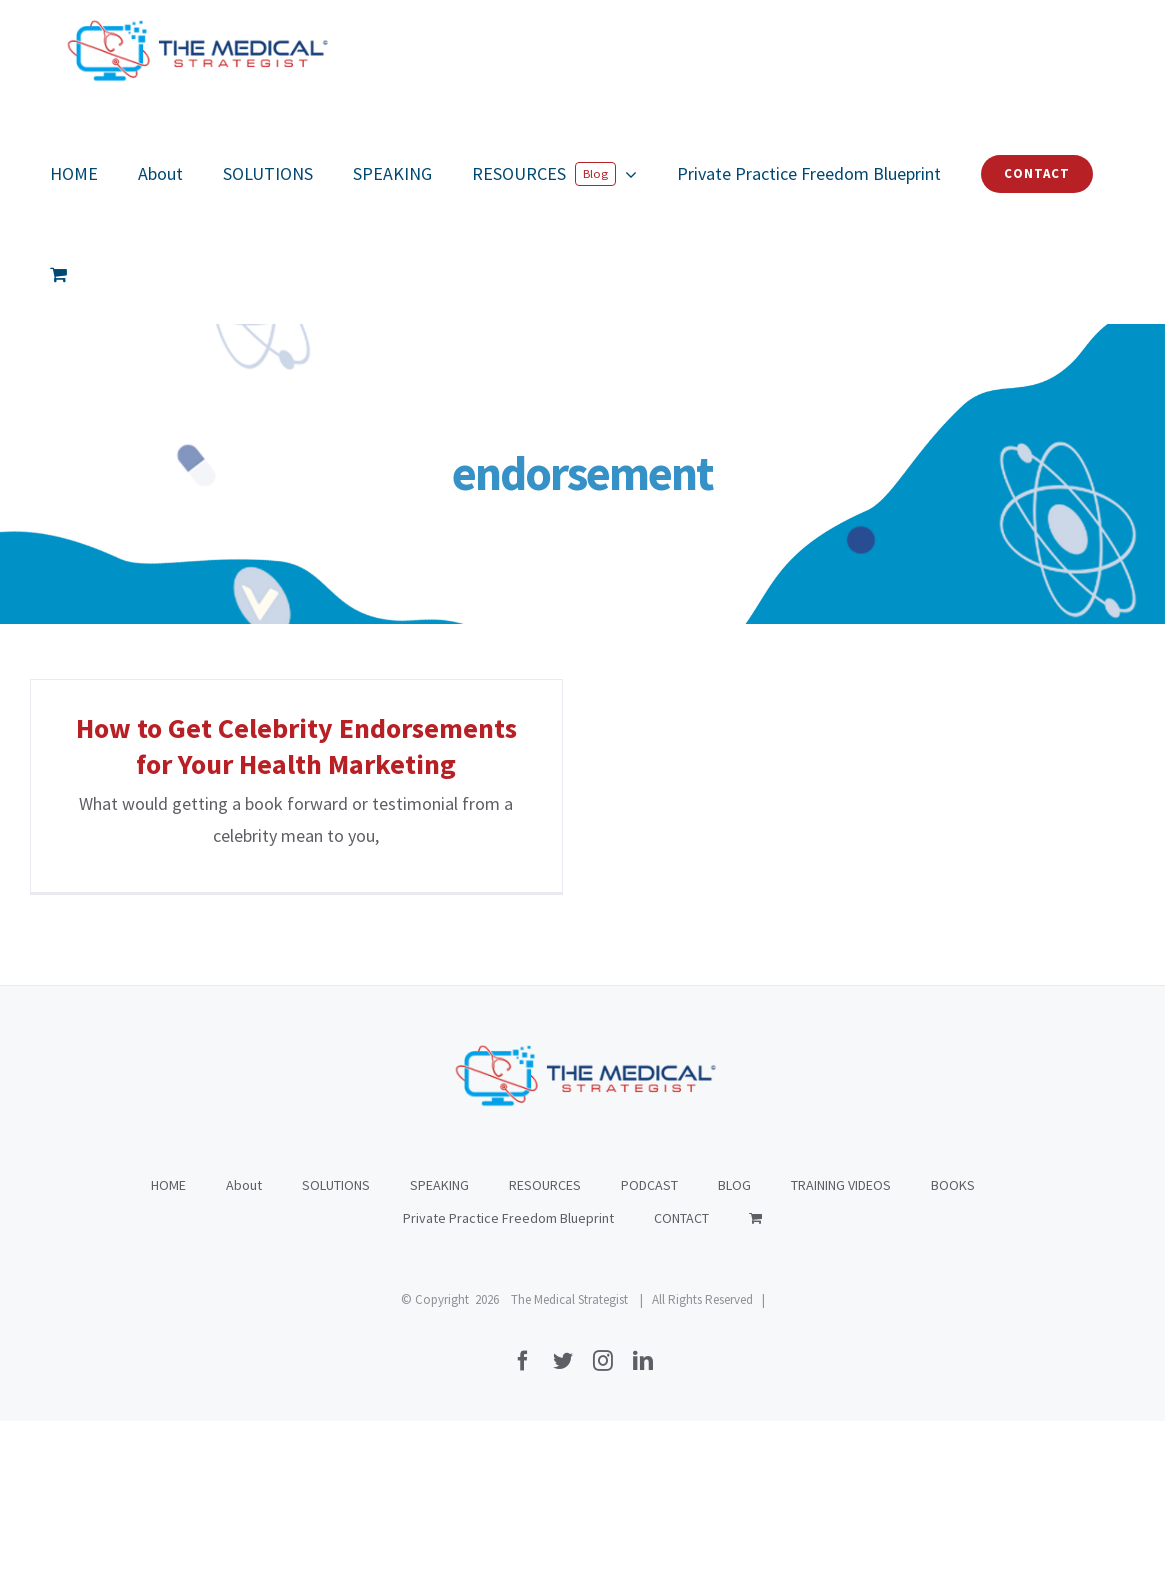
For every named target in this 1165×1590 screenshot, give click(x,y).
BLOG (734, 1354)
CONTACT (681, 1387)
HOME (168, 1354)
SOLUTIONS (336, 1354)
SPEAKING (439, 1354)
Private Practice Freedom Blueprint (508, 1387)
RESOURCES (545, 1354)
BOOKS (953, 1354)
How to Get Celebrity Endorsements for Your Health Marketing (296, 746)
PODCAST (649, 1354)
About (244, 1354)
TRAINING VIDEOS (841, 1354)
